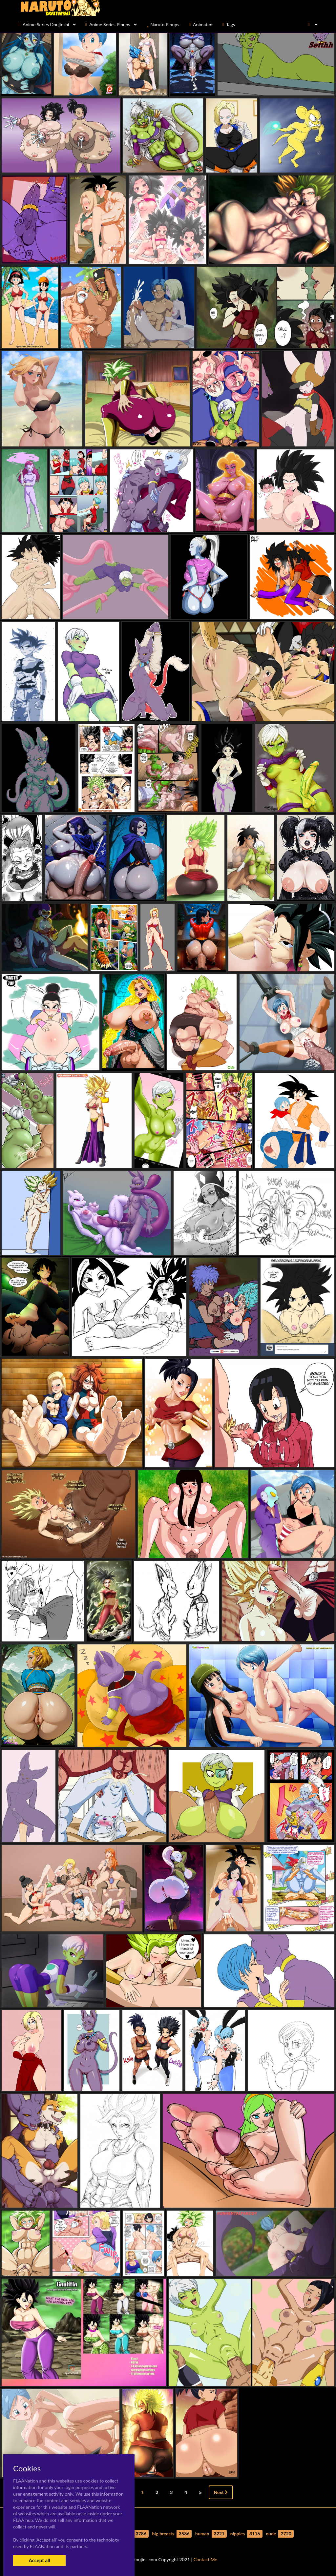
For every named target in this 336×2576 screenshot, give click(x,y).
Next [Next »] (221, 2492)
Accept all (39, 2560)
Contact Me (205, 2559)
